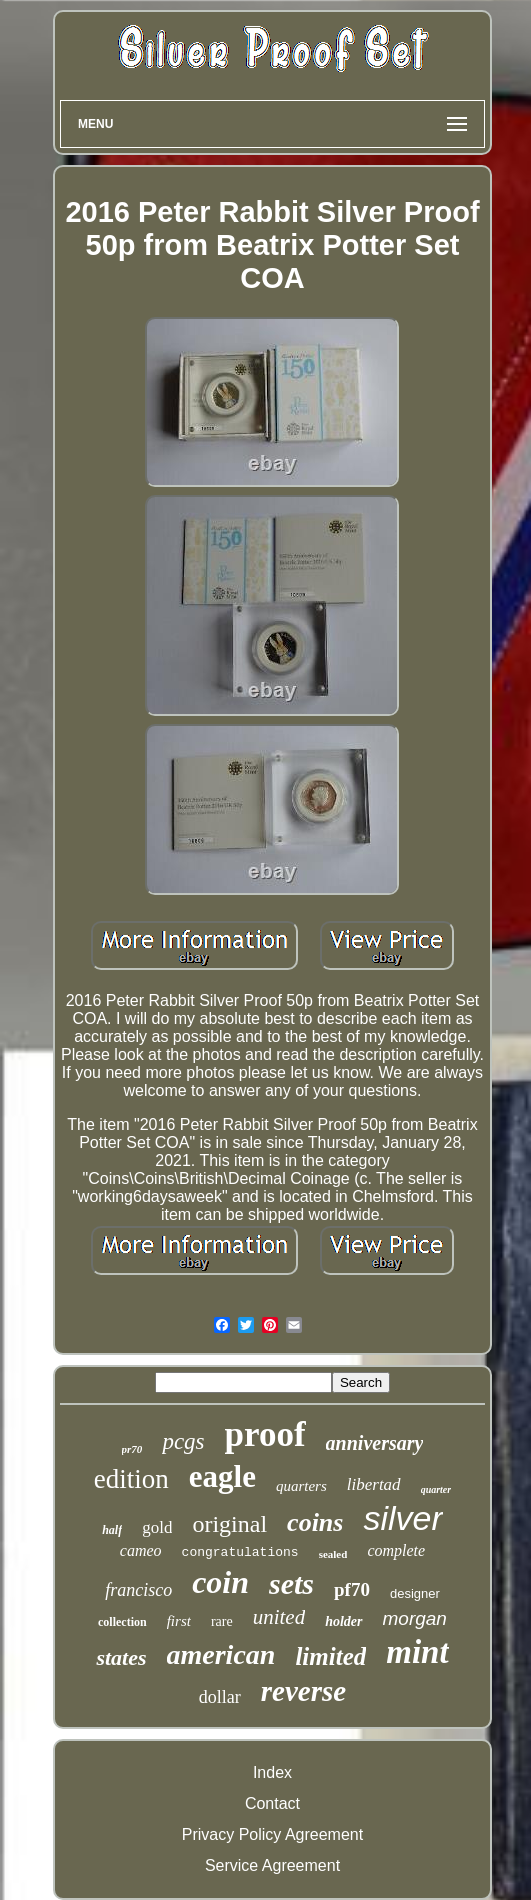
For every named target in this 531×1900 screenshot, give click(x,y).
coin (220, 1582)
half (112, 1530)
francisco (138, 1590)
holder (343, 1621)
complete (396, 1550)
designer (415, 1593)
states (121, 1657)
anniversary (375, 1443)
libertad (374, 1484)
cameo (141, 1550)
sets (291, 1583)
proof (265, 1434)
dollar (220, 1697)
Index (272, 1772)
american (221, 1654)
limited (330, 1656)
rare (222, 1621)
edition (131, 1479)
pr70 (132, 1449)
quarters (301, 1486)
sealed (333, 1554)
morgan (415, 1618)
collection (122, 1622)
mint (417, 1652)
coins (315, 1522)
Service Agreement (272, 1865)
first (179, 1621)
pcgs (183, 1441)
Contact (272, 1803)
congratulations (240, 1552)
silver (402, 1518)
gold (157, 1527)
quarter (436, 1489)
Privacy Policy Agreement (272, 1834)
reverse (303, 1691)
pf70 (352, 1589)
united (279, 1617)
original (229, 1524)
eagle (222, 1476)
